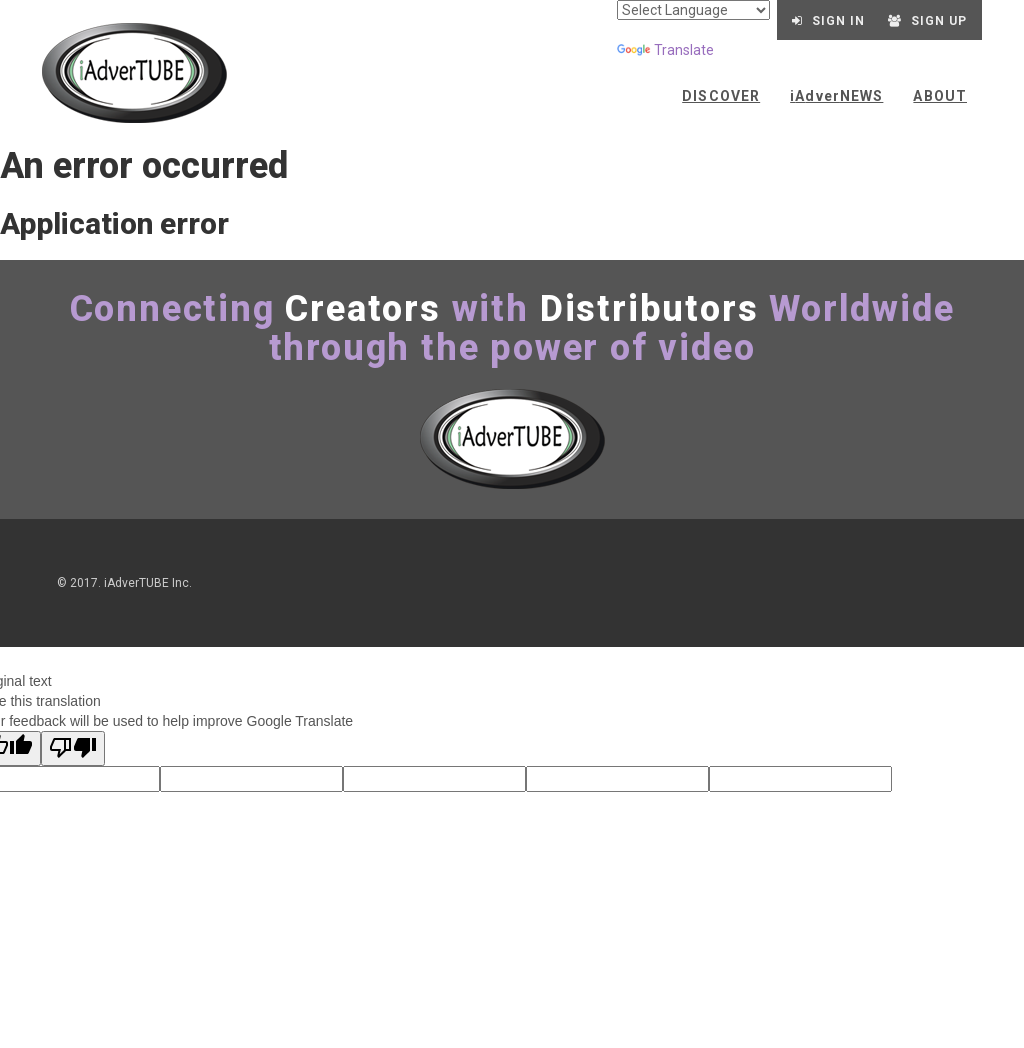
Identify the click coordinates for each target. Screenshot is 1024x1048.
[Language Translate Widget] (693, 10)
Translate (665, 50)
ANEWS (836, 96)
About (940, 96)
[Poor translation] (73, 748)
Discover (721, 96)
